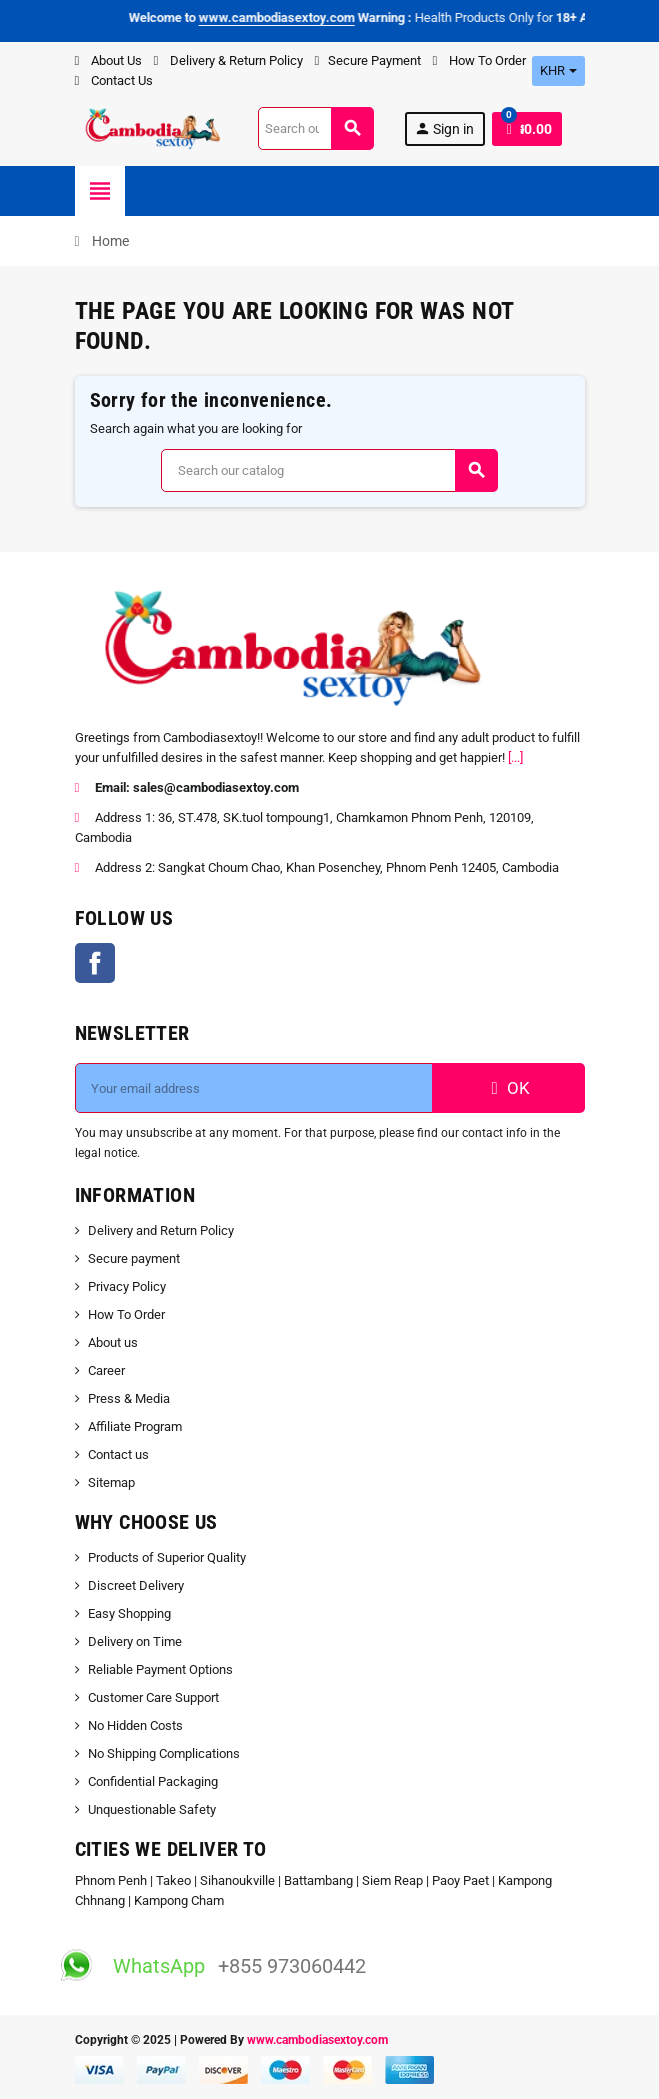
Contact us (118, 1454)
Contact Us (114, 80)
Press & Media (129, 1398)
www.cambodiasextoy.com (317, 2040)
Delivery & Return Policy (228, 60)
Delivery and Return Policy (161, 1230)
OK (508, 1088)
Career (106, 1370)
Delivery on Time (135, 1641)
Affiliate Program (135, 1426)
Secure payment (134, 1258)
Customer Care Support (153, 1697)
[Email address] (254, 1088)
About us (113, 1342)
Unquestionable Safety (152, 1809)
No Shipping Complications (164, 1753)
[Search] (315, 128)
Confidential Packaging (153, 1781)
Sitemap (111, 1482)
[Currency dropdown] (558, 71)
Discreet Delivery (136, 1585)
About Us (108, 60)
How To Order (479, 60)
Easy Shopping (129, 1613)
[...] (515, 757)
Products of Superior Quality (167, 1557)
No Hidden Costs (135, 1725)
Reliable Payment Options (160, 1669)
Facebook (95, 963)
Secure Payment (368, 60)
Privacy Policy (127, 1286)
